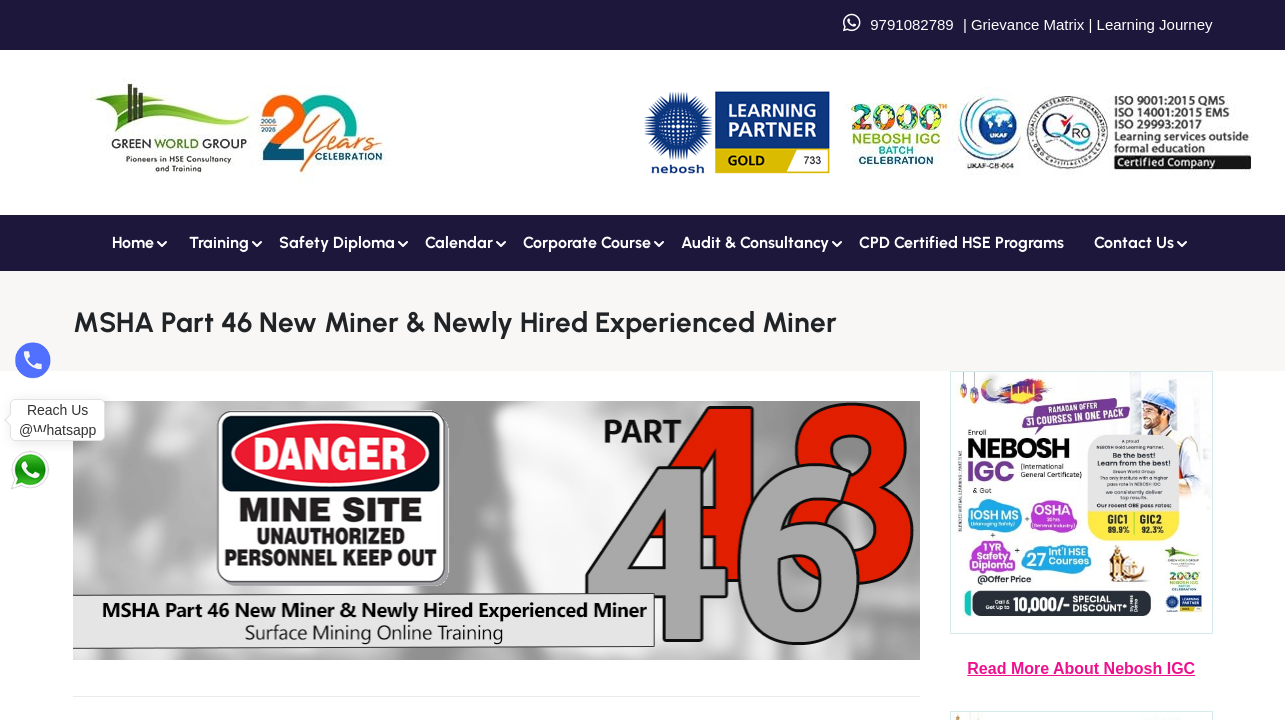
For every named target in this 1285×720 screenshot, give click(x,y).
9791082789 (911, 24)
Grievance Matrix (1027, 24)
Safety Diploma (337, 242)
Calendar (459, 242)
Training (219, 242)
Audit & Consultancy (755, 242)
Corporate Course (587, 242)
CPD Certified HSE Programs (961, 242)
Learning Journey (1152, 24)
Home (133, 242)
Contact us (1134, 242)
